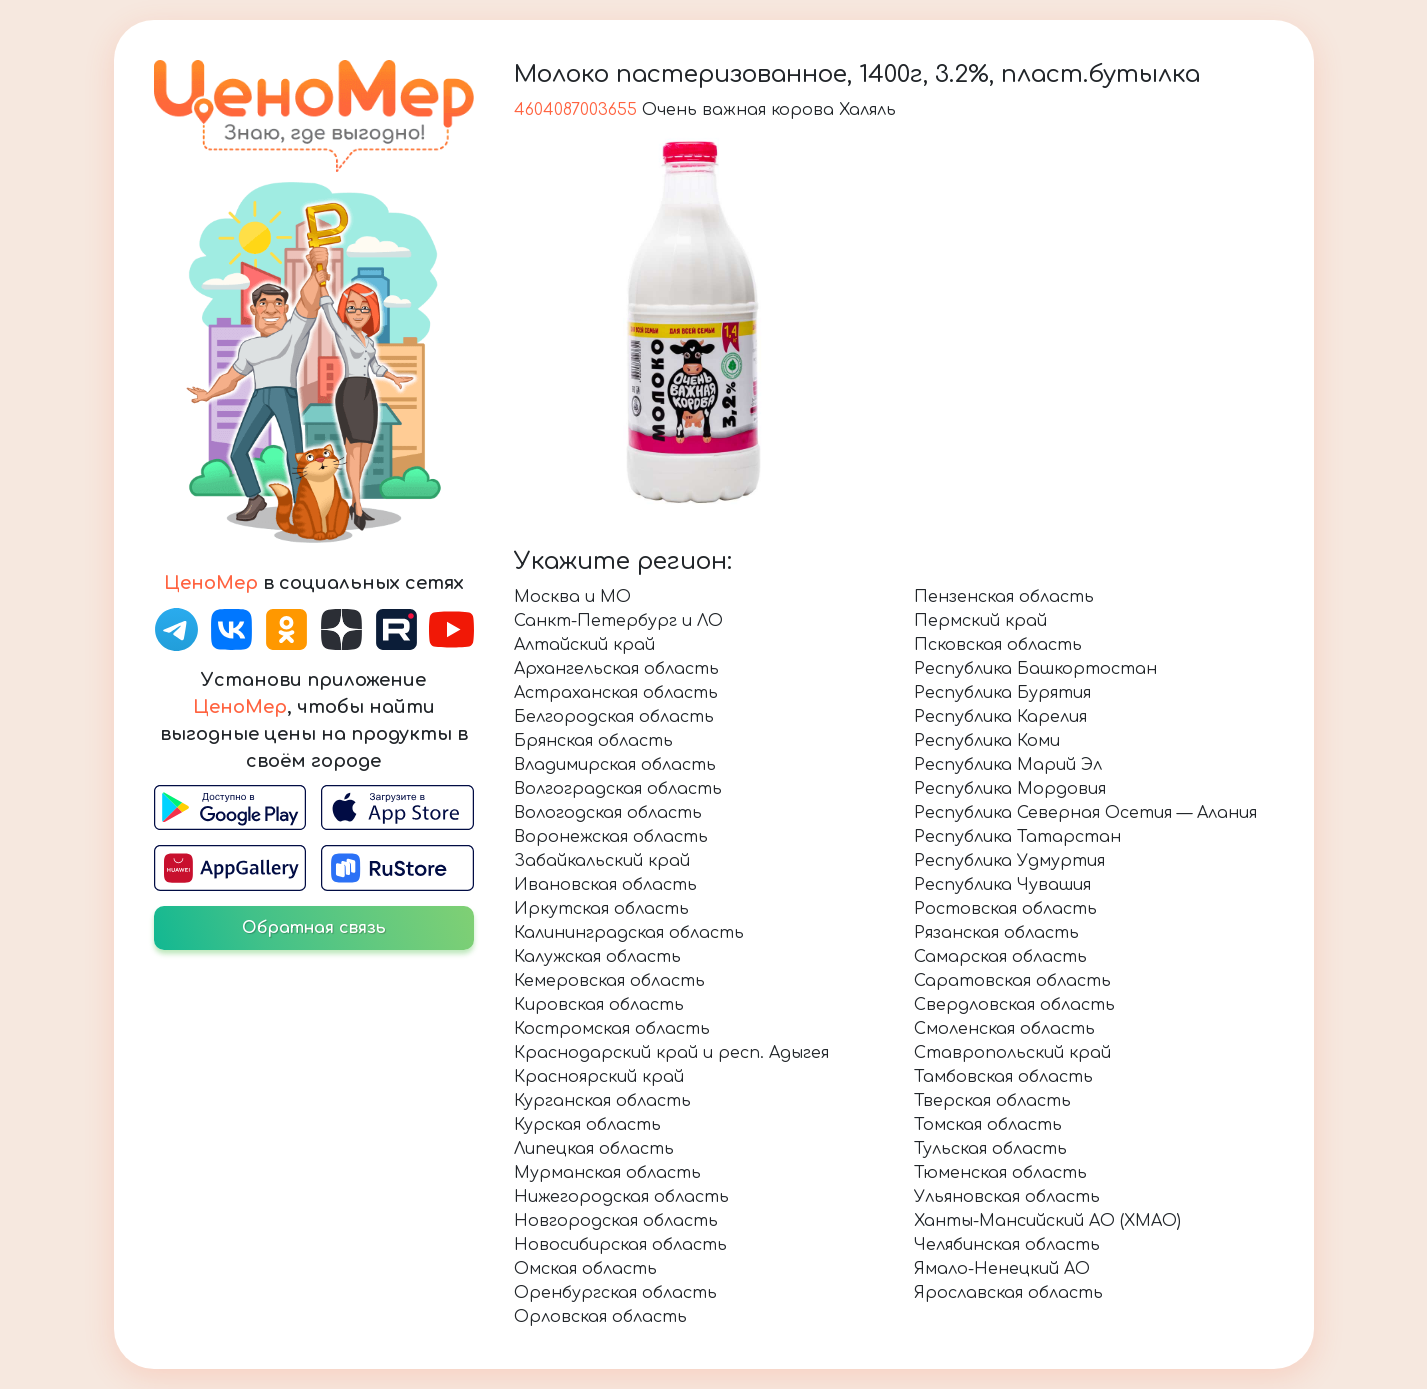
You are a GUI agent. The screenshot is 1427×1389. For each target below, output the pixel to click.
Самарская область (1000, 957)
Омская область (585, 1269)
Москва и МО (572, 597)
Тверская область (992, 1101)
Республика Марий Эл (1008, 765)
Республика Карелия (1000, 717)
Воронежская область (611, 837)
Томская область (988, 1125)
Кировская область (599, 1005)
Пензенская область (1004, 597)
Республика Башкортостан (1035, 669)
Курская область (587, 1125)
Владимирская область (615, 765)
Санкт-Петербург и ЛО (618, 621)
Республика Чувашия (1002, 885)
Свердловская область (1014, 1005)
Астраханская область (616, 693)
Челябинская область (1007, 1245)
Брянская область (593, 741)
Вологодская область (608, 813)
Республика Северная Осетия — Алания (1085, 813)
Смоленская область (1004, 1029)
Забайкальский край (602, 861)
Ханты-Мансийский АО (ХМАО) (1047, 1221)
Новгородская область (616, 1221)
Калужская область (597, 957)
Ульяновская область (1007, 1197)
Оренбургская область (615, 1293)
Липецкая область (594, 1149)
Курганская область (602, 1101)
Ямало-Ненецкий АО (1002, 1269)
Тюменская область (1000, 1173)
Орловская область (600, 1317)
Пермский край (980, 621)
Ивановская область (605, 885)
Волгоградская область (618, 789)
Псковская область (998, 645)
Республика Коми (987, 741)
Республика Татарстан (1017, 837)
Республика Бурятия (1002, 693)
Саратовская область (1012, 981)
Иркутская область (601, 909)
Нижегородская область (621, 1197)
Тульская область (990, 1149)
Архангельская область (616, 669)
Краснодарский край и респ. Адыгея (671, 1053)
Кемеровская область (609, 981)
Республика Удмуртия (1009, 861)
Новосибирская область (620, 1245)
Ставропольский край (1012, 1053)
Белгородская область (614, 717)
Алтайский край (584, 645)
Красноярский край (599, 1077)
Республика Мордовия (1010, 789)
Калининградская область (629, 933)
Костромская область (612, 1029)
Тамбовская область (1003, 1077)
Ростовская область (1005, 909)
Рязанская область (996, 933)
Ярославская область (1008, 1293)
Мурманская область (607, 1173)
